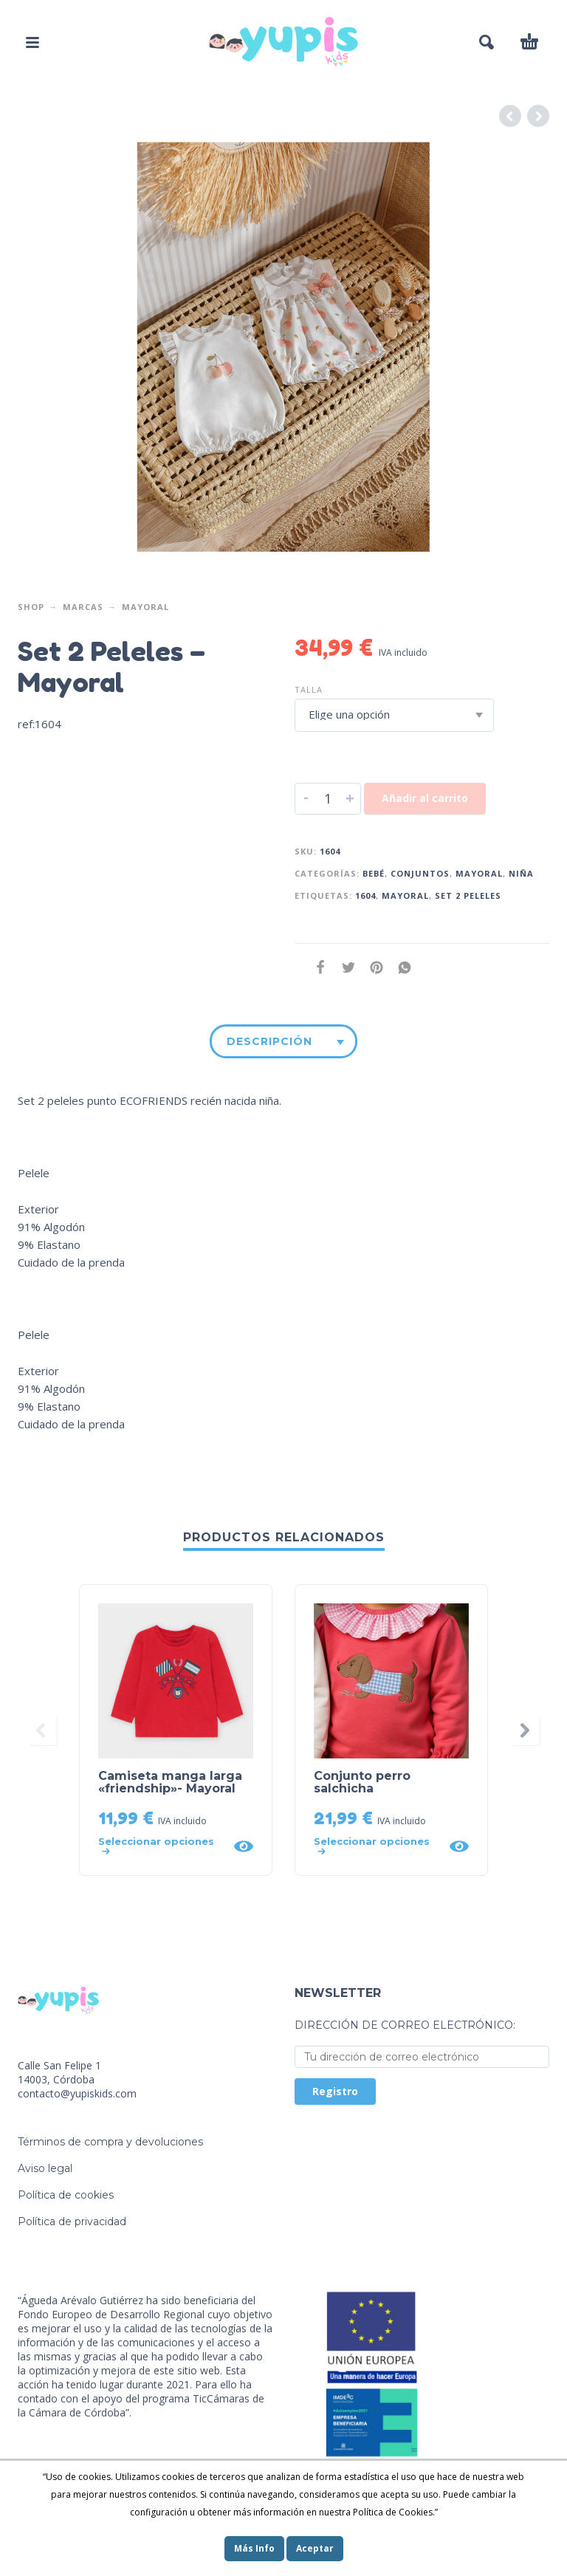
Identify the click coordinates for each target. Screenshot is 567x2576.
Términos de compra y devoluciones (110, 2141)
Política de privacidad (72, 2221)
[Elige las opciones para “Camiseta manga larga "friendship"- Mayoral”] (161, 1846)
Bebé (373, 873)
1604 (365, 895)
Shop (31, 606)
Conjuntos (420, 873)
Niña (521, 873)
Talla (309, 689)
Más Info (254, 2548)
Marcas (83, 606)
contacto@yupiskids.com (77, 2093)
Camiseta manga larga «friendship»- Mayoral (170, 1782)
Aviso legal (45, 2168)
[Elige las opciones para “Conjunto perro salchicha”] (377, 1846)
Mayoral (145, 606)
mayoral (405, 895)
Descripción (269, 1041)
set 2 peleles (468, 895)
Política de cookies (66, 2195)
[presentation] (42, 1730)
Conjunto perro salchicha (362, 1782)
